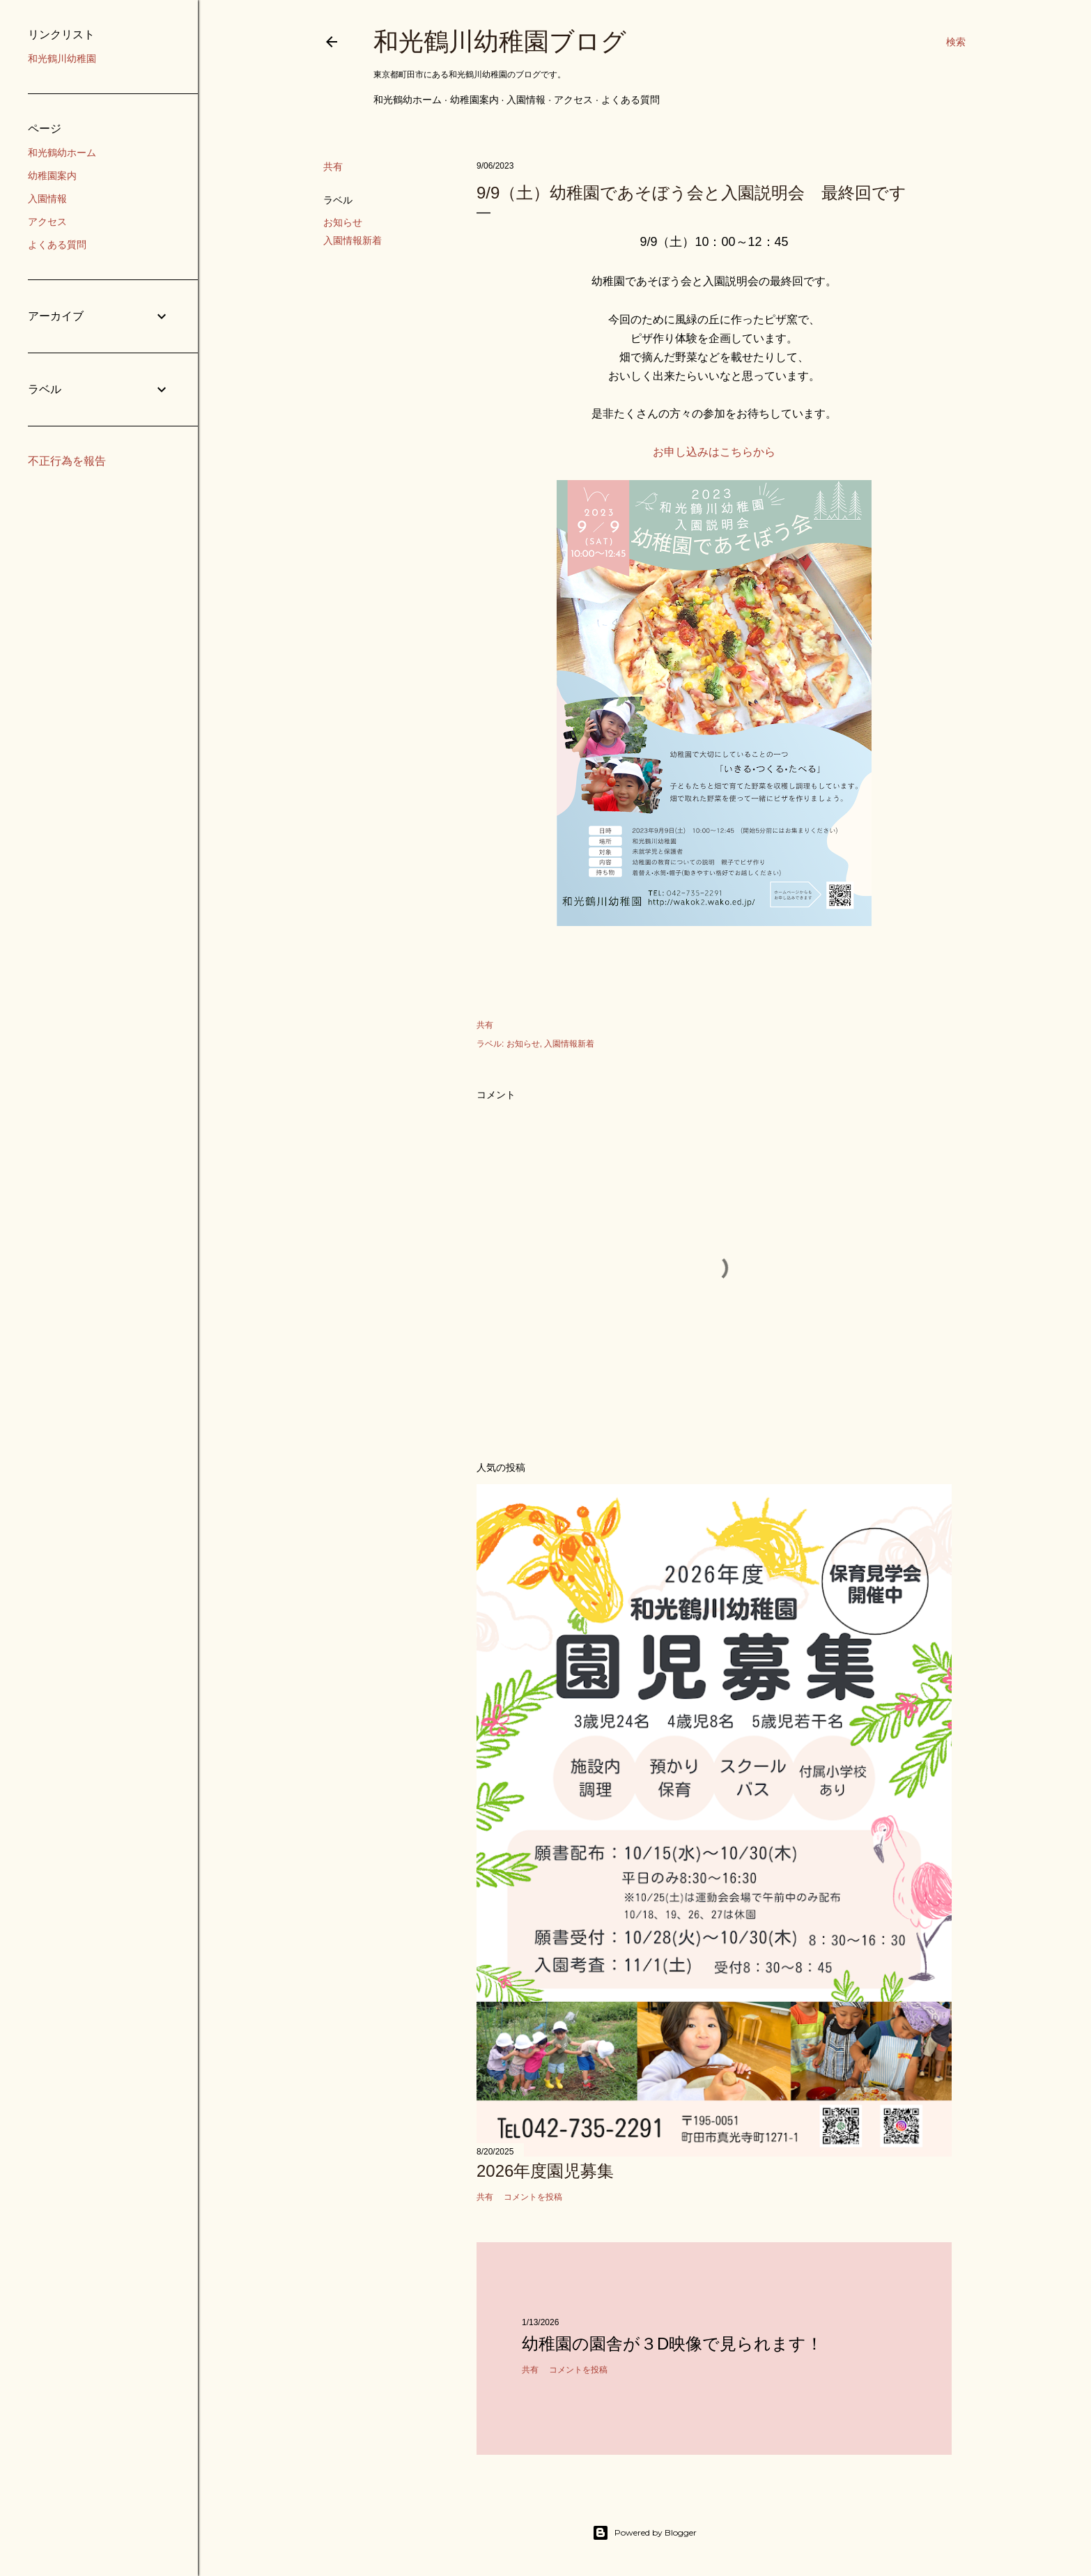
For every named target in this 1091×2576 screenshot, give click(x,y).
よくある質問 (630, 99)
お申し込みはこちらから (714, 452)
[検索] (956, 42)
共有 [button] (333, 166)
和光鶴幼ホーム (407, 99)
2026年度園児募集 (545, 2170)
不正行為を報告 (67, 461)
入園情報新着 (352, 240)
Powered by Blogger (644, 2532)
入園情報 (526, 99)
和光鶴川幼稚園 (62, 58)
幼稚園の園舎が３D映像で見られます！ (672, 2343)
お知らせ (342, 222)
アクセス (573, 99)
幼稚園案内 (474, 99)
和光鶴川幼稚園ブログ (499, 41)
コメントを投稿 (533, 2197)
